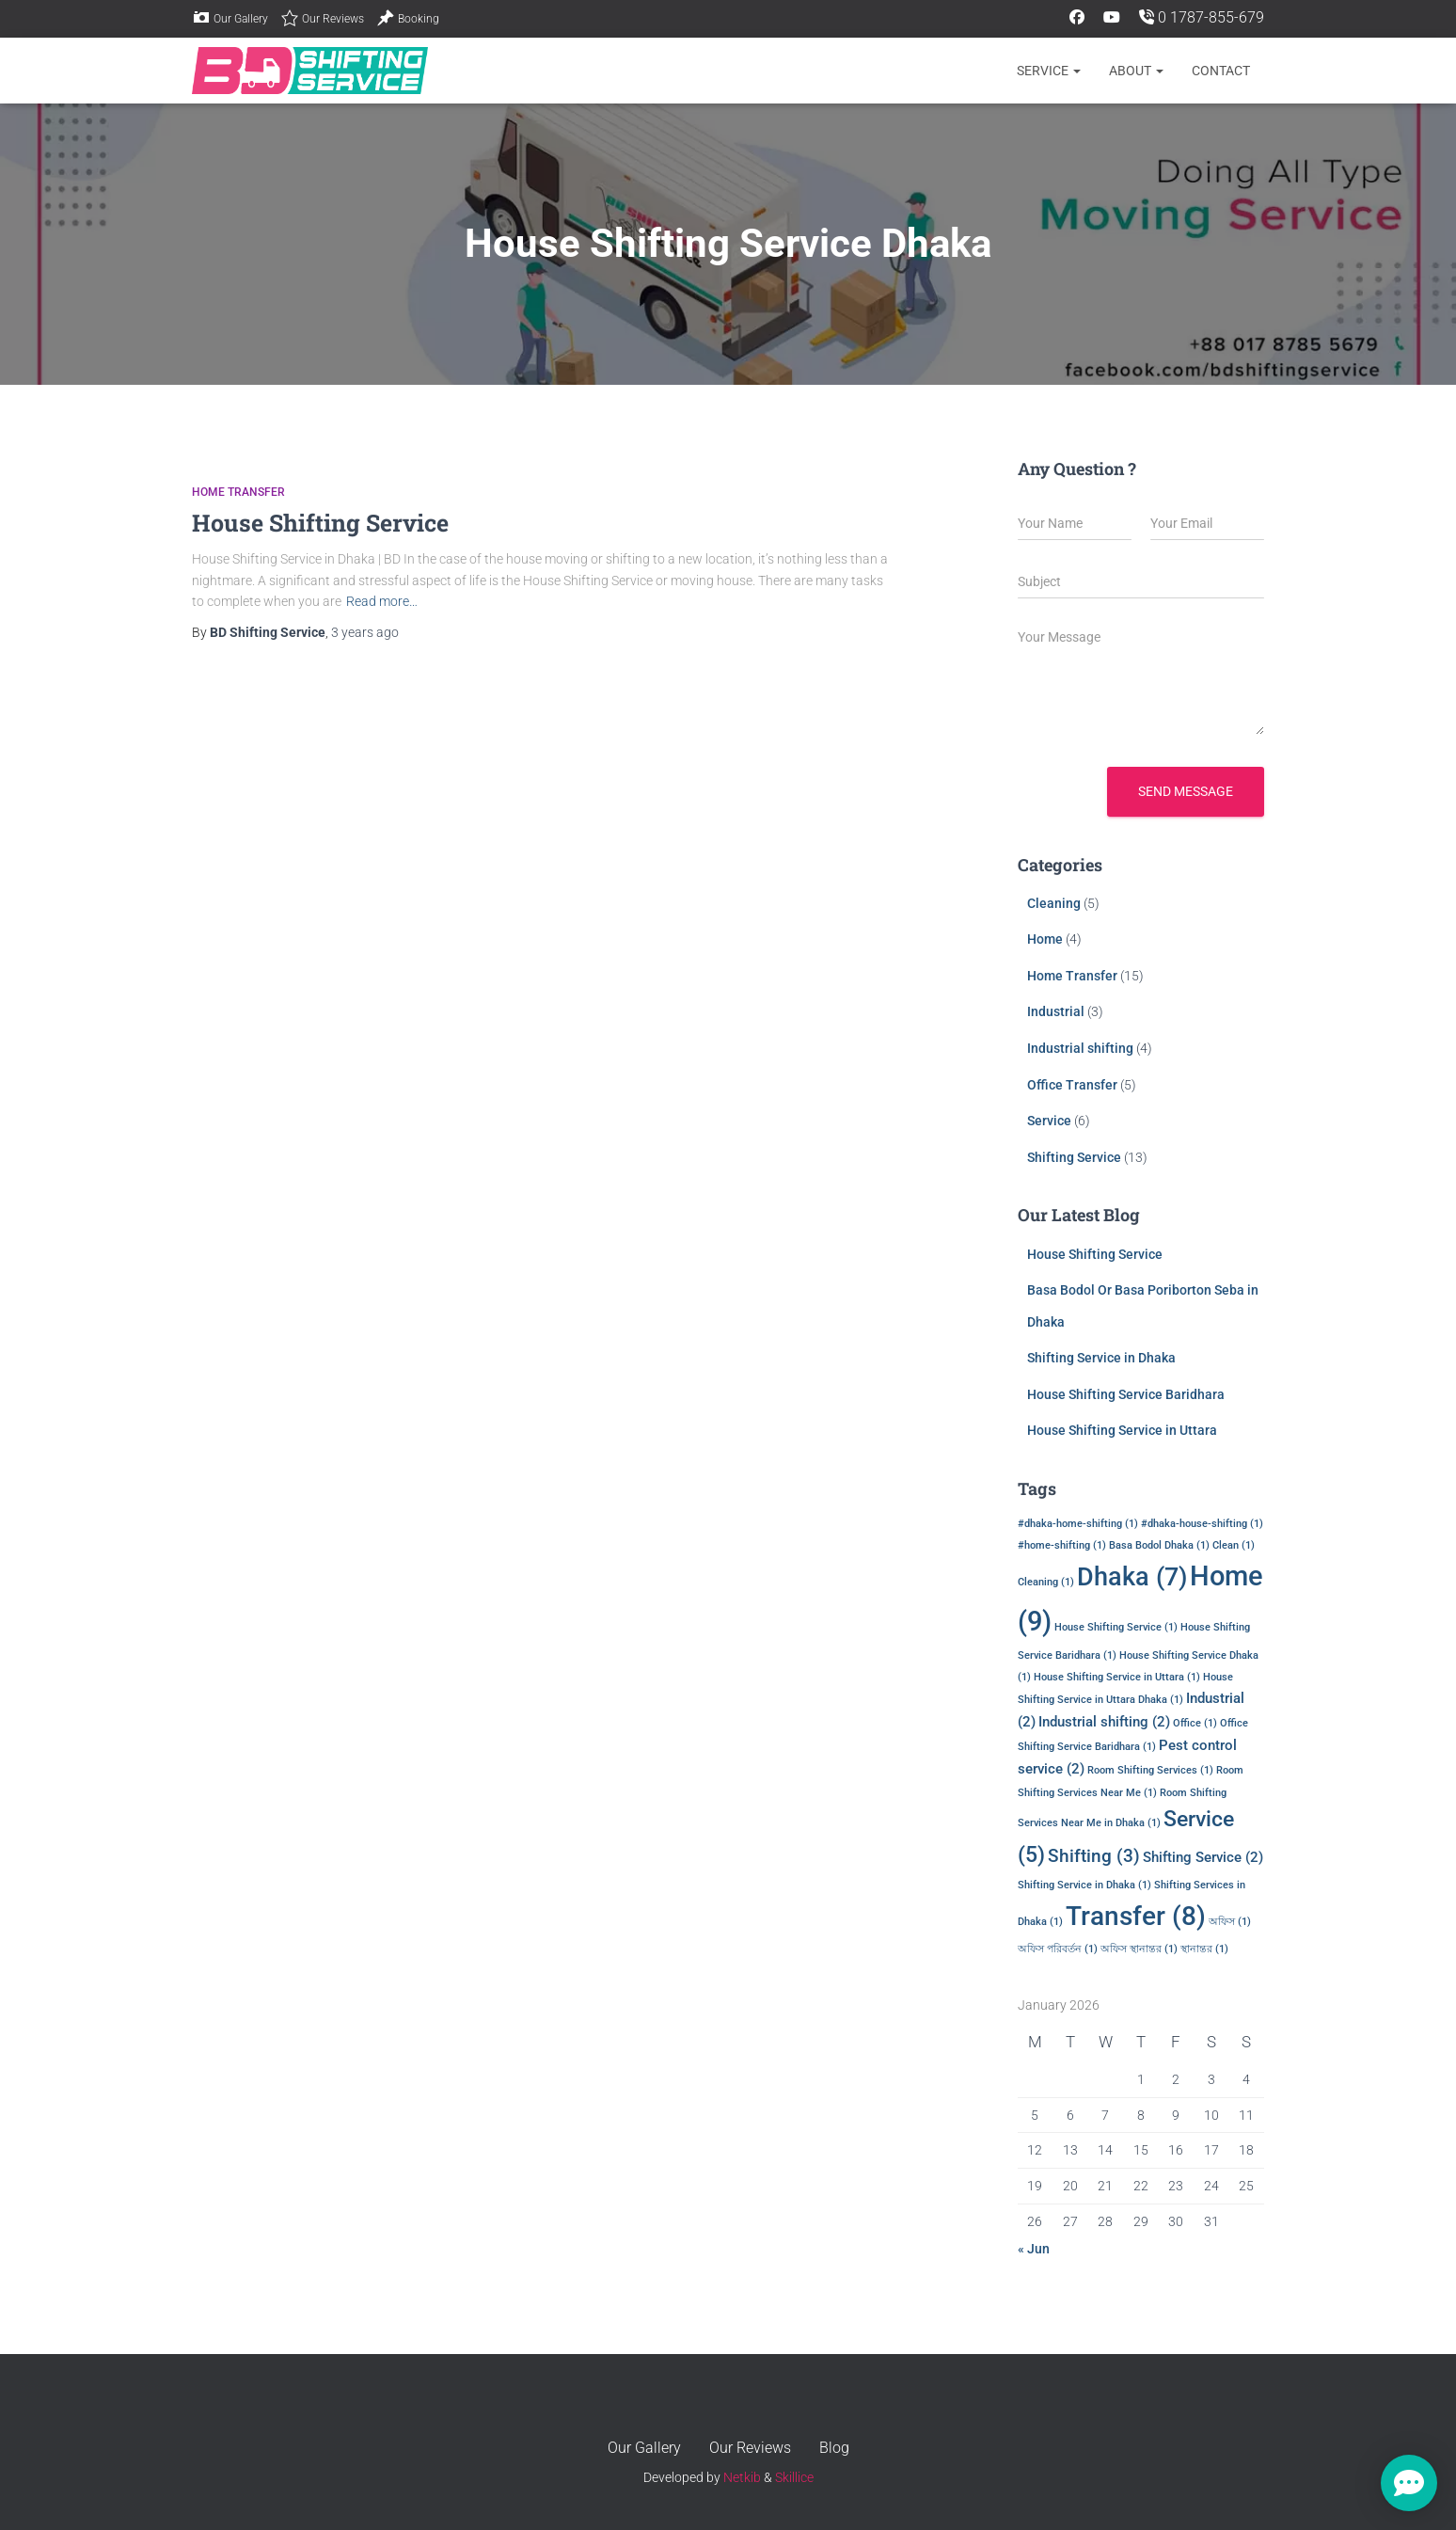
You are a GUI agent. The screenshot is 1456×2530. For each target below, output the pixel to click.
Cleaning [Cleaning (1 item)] (1046, 1582)
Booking (407, 17)
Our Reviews (322, 17)
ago (365, 632)
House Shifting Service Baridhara (1126, 1394)
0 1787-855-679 (1201, 17)
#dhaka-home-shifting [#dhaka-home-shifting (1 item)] (1078, 1524)
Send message (1185, 791)
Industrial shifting (1080, 1048)
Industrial (1055, 1011)
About (1136, 70)
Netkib (742, 2477)
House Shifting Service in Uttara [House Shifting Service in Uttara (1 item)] (1117, 1677)
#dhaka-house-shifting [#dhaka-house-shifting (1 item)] (1202, 1524)
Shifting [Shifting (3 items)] (1094, 1856)
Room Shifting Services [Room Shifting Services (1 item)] (1150, 1770)
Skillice (794, 2477)
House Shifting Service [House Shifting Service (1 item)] (1116, 1627)
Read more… (382, 601)
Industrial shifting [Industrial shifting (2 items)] (1104, 1721)
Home (1045, 939)
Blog (834, 2448)
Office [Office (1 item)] (1195, 1723)
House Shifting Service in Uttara (1122, 1430)
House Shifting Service (320, 522)
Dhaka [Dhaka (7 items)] (1132, 1577)
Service (1049, 70)
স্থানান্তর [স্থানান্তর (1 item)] (1204, 1949)
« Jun (1034, 2248)
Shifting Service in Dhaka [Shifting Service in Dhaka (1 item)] (1084, 1885)
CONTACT (1221, 70)
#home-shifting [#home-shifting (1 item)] (1062, 1545)
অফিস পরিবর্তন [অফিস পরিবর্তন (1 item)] (1058, 1949)
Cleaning (1054, 903)
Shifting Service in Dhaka (1101, 1357)
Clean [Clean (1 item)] (1233, 1545)
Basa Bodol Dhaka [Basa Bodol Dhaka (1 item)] (1159, 1545)
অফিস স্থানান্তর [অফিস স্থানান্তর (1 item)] (1139, 1949)
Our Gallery (230, 17)
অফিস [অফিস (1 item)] (1230, 1922)
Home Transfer (238, 492)
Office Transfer (1072, 1084)
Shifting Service (1074, 1157)
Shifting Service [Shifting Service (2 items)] (1203, 1857)
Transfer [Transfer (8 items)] (1136, 1916)
